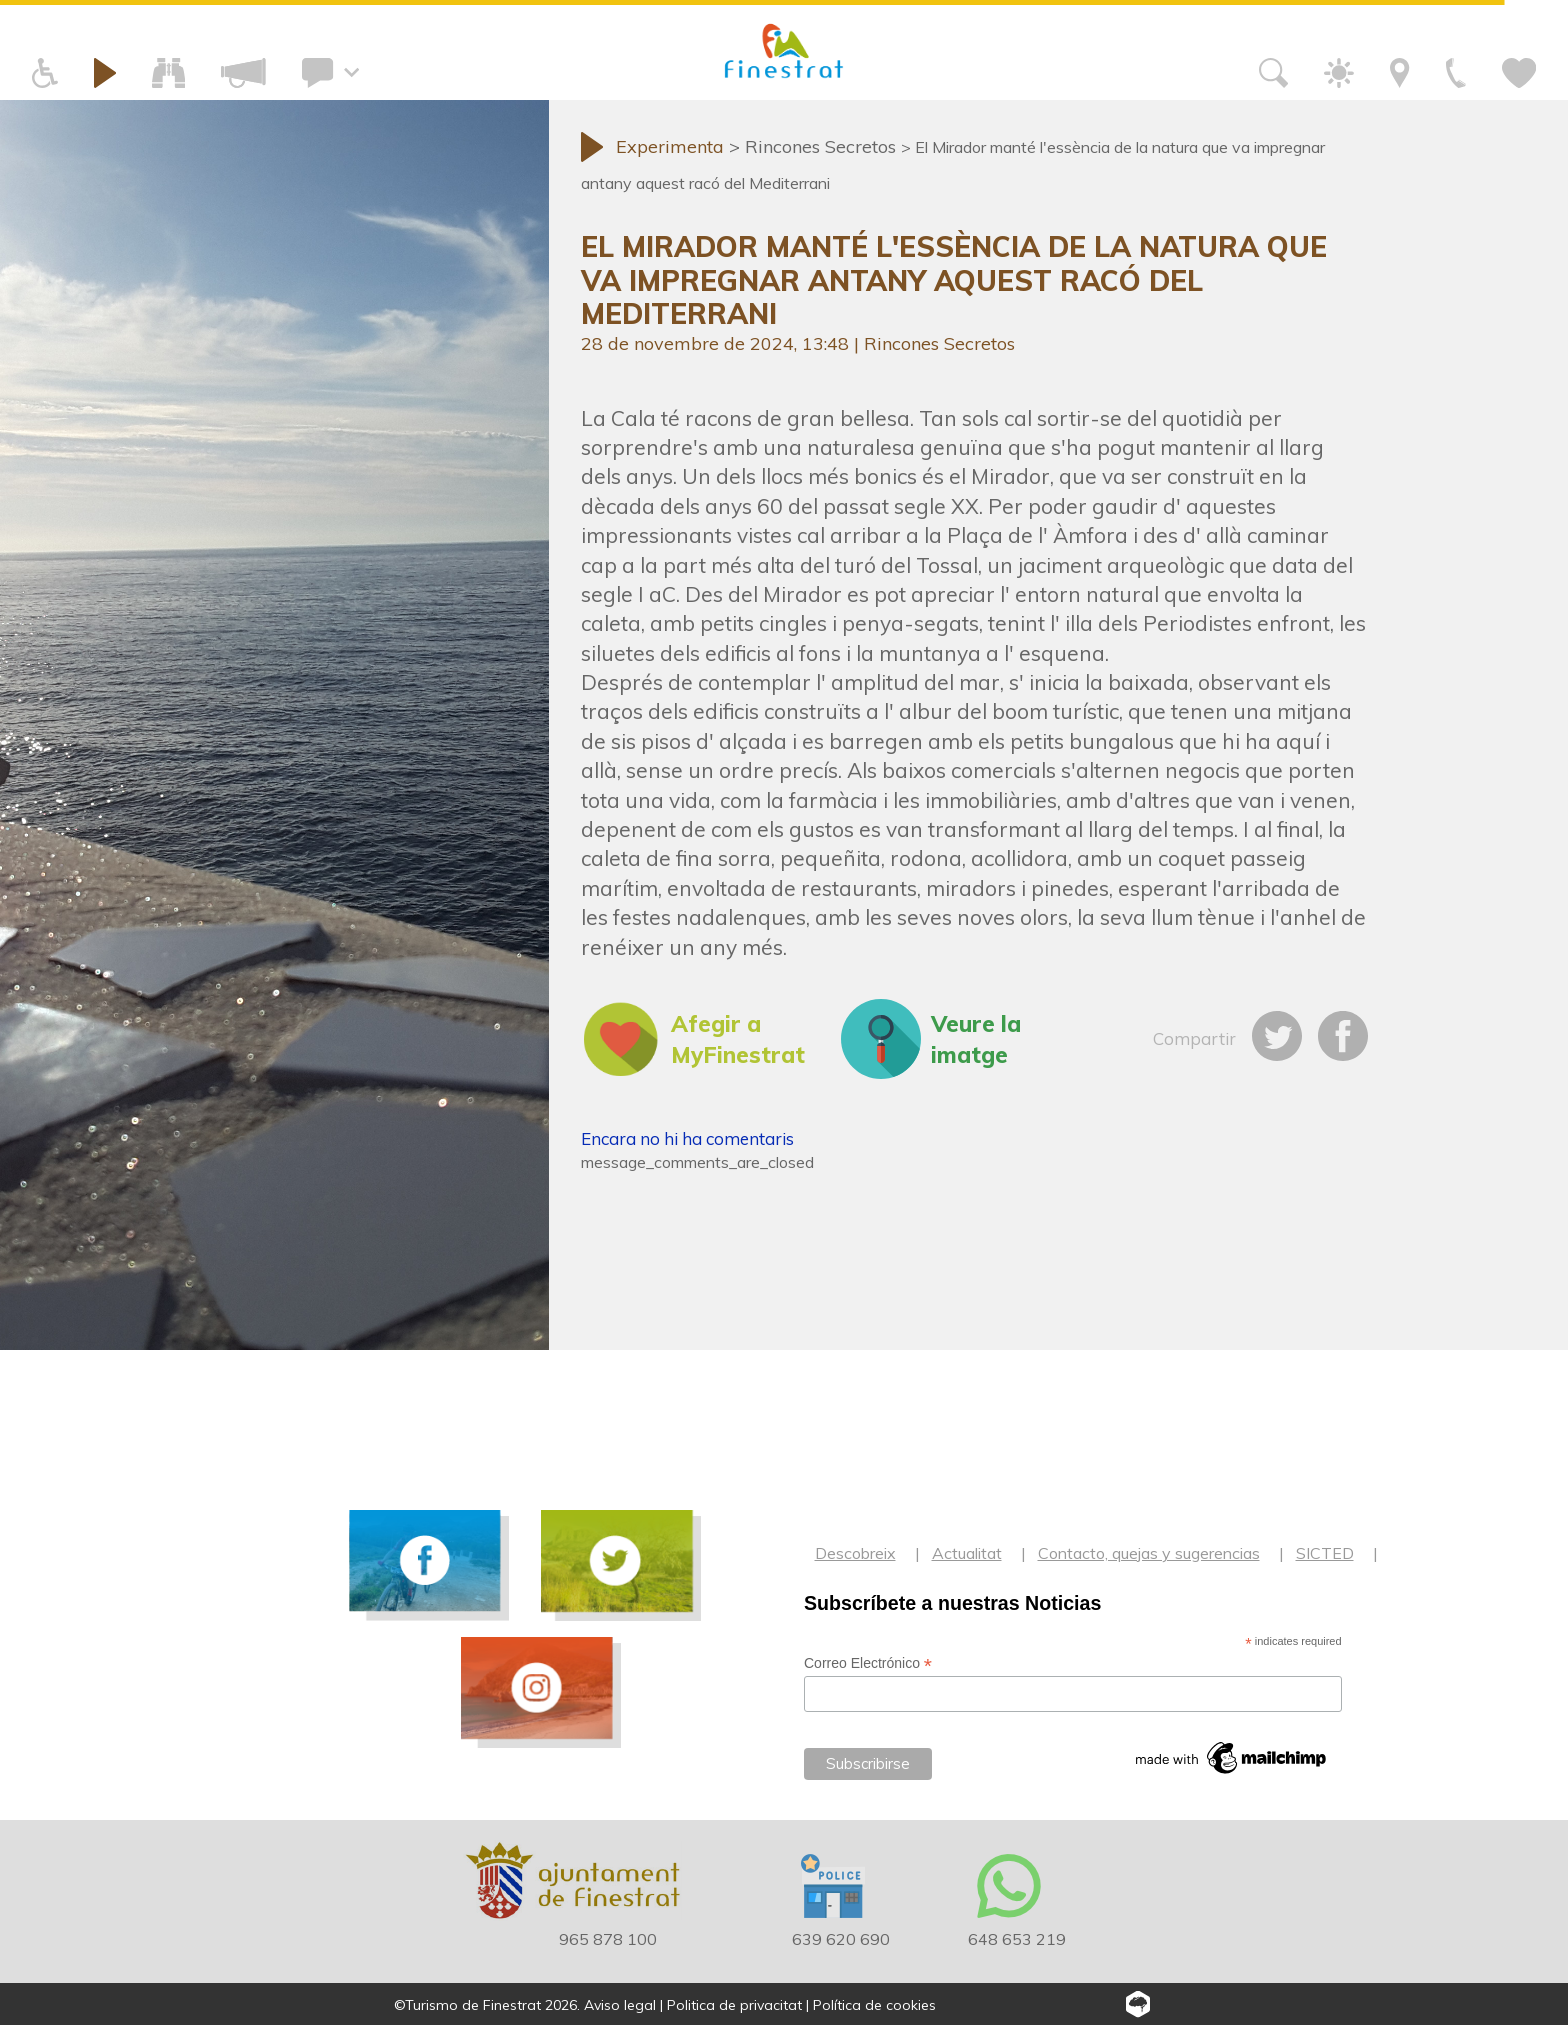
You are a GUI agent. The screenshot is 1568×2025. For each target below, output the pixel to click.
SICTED (1325, 1553)
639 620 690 (841, 1939)
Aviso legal (620, 2005)
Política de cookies (874, 2005)
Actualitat (967, 1553)
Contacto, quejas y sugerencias (1149, 1553)
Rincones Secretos (939, 343)
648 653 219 (1017, 1939)
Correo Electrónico (868, 1663)
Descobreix (855, 1553)
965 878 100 (608, 1939)
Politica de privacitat (734, 2005)
